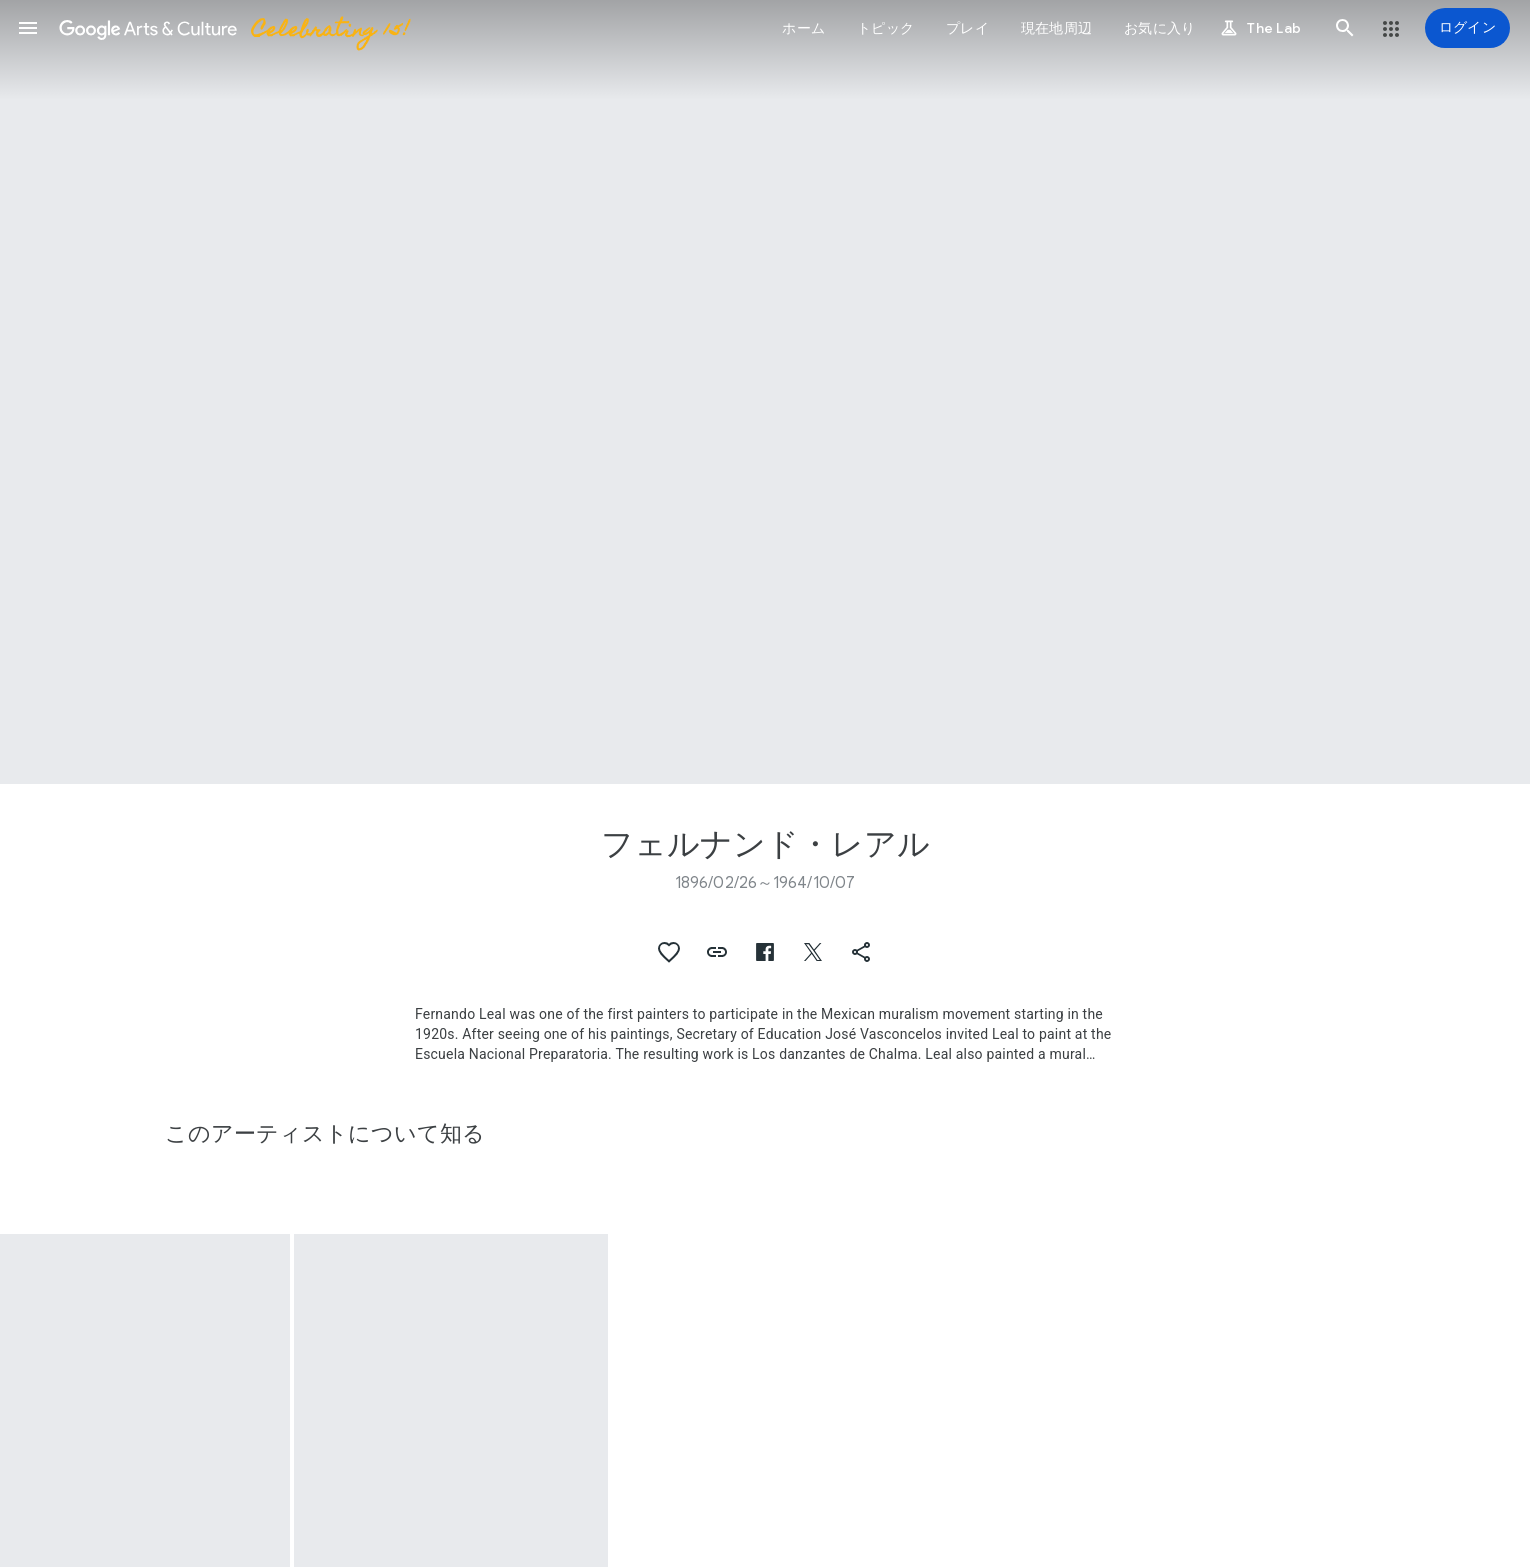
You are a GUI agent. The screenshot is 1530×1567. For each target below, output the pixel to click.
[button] (28, 28)
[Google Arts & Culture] (233, 28)
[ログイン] (1467, 28)
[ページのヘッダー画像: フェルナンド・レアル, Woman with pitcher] (765, 392)
